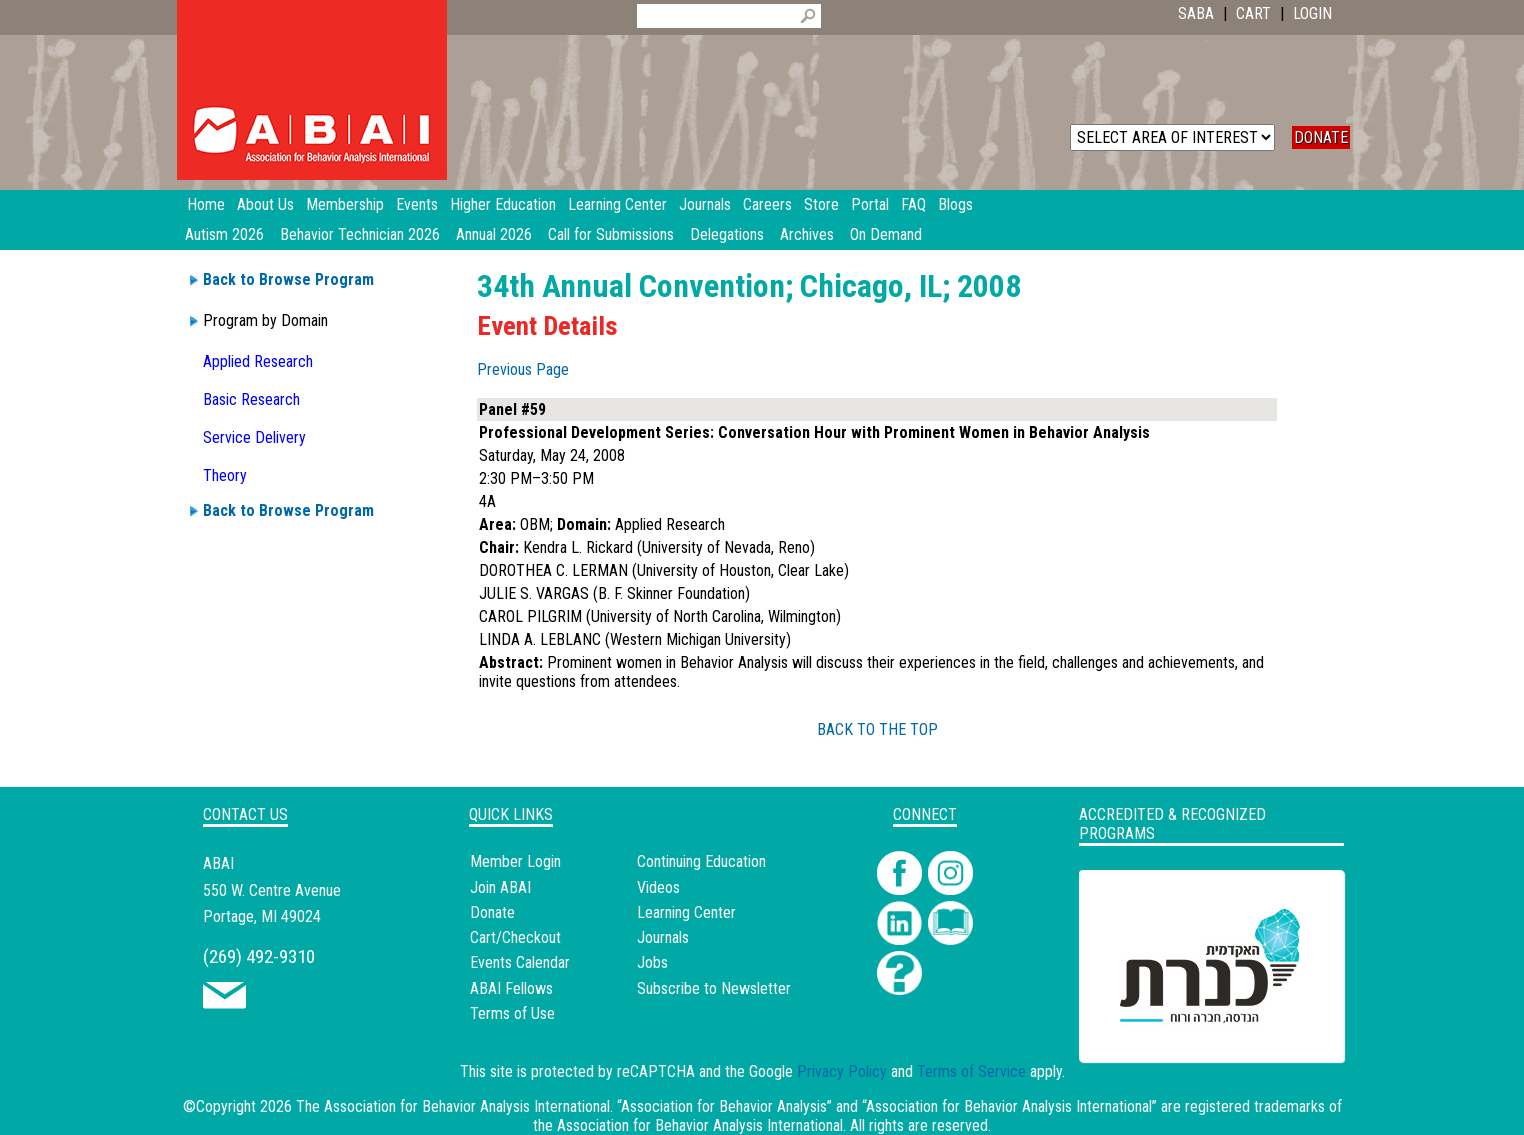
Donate (492, 912)
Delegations (727, 234)
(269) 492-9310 (259, 956)
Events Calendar (520, 962)
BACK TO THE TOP (877, 729)
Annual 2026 (494, 234)
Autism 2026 (224, 234)
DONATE (1321, 137)
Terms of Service (971, 1071)
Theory (225, 475)
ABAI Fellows (511, 988)
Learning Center (686, 912)
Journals (663, 937)
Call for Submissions (611, 234)
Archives (807, 234)
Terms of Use (512, 1013)
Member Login (515, 861)
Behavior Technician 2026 (360, 234)
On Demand (886, 234)
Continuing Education (701, 861)
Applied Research (258, 361)
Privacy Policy (842, 1071)
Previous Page (523, 369)
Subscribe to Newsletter (714, 988)
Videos (658, 887)
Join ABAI (500, 887)
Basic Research (251, 399)
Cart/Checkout (515, 937)
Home (206, 204)
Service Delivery (254, 437)
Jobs (652, 962)
